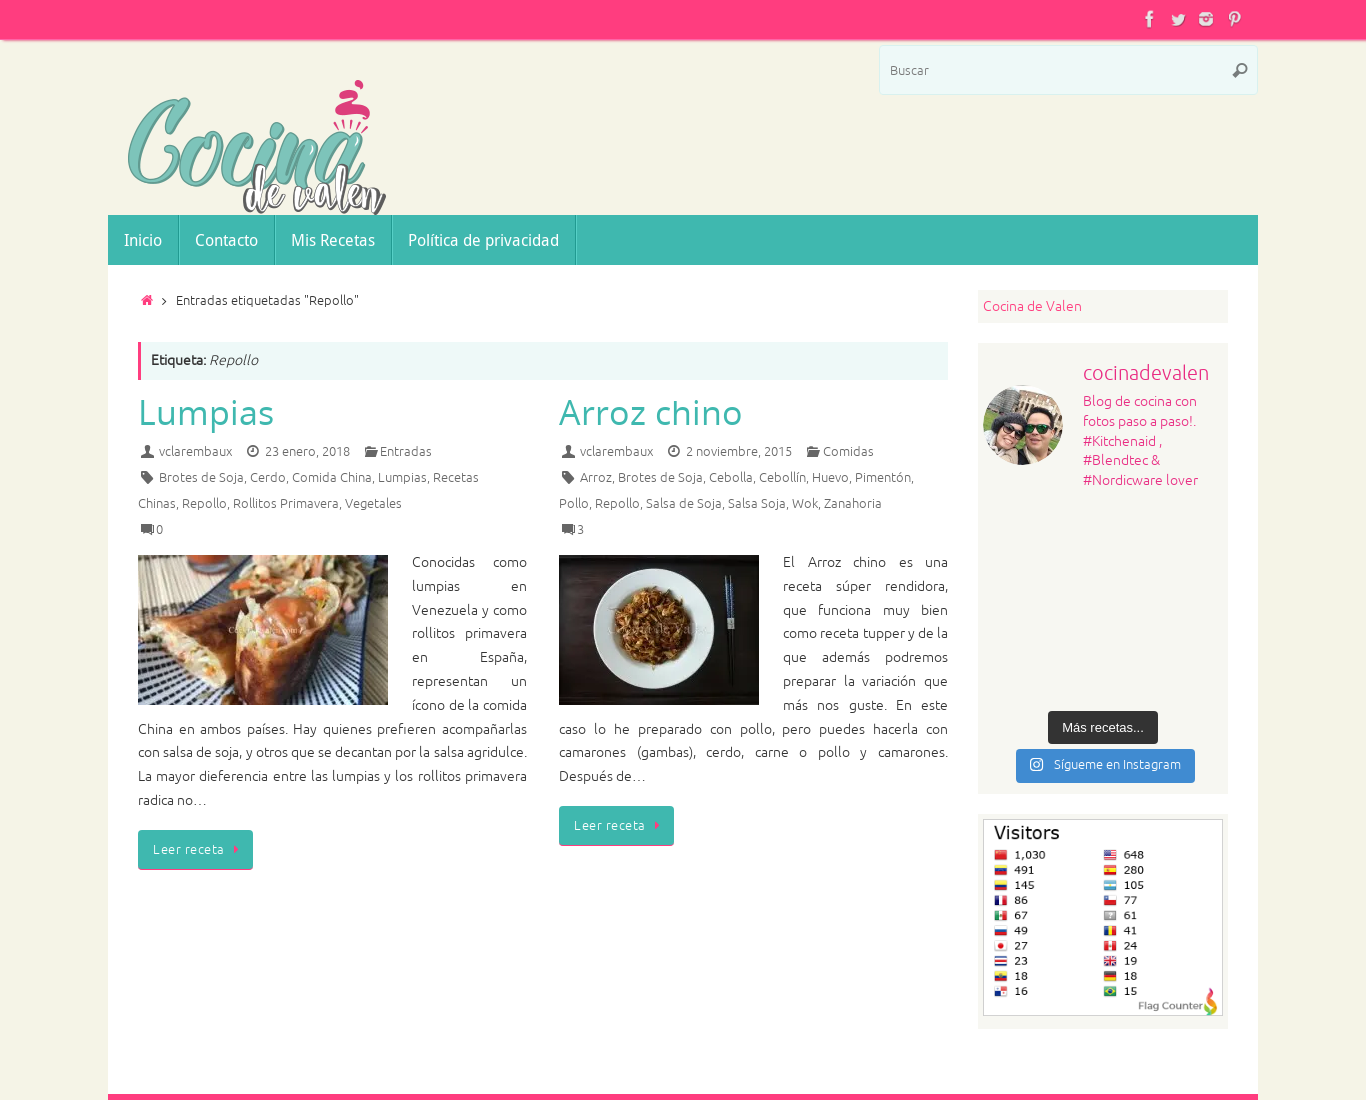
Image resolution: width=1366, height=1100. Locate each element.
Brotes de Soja (201, 478)
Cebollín (782, 478)
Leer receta (199, 850)
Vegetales (373, 504)
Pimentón (883, 478)
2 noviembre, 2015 (739, 452)
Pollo (574, 504)
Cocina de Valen (1032, 306)
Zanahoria (853, 504)
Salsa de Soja (684, 504)
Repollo (204, 504)
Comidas (848, 452)
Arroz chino (651, 412)
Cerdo (268, 478)
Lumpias (206, 412)
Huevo (830, 478)
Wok (805, 504)
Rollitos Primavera (286, 504)
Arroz (596, 478)
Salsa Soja (757, 504)
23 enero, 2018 (307, 452)
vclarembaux (195, 452)
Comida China (332, 478)
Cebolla (731, 478)
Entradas (406, 452)
